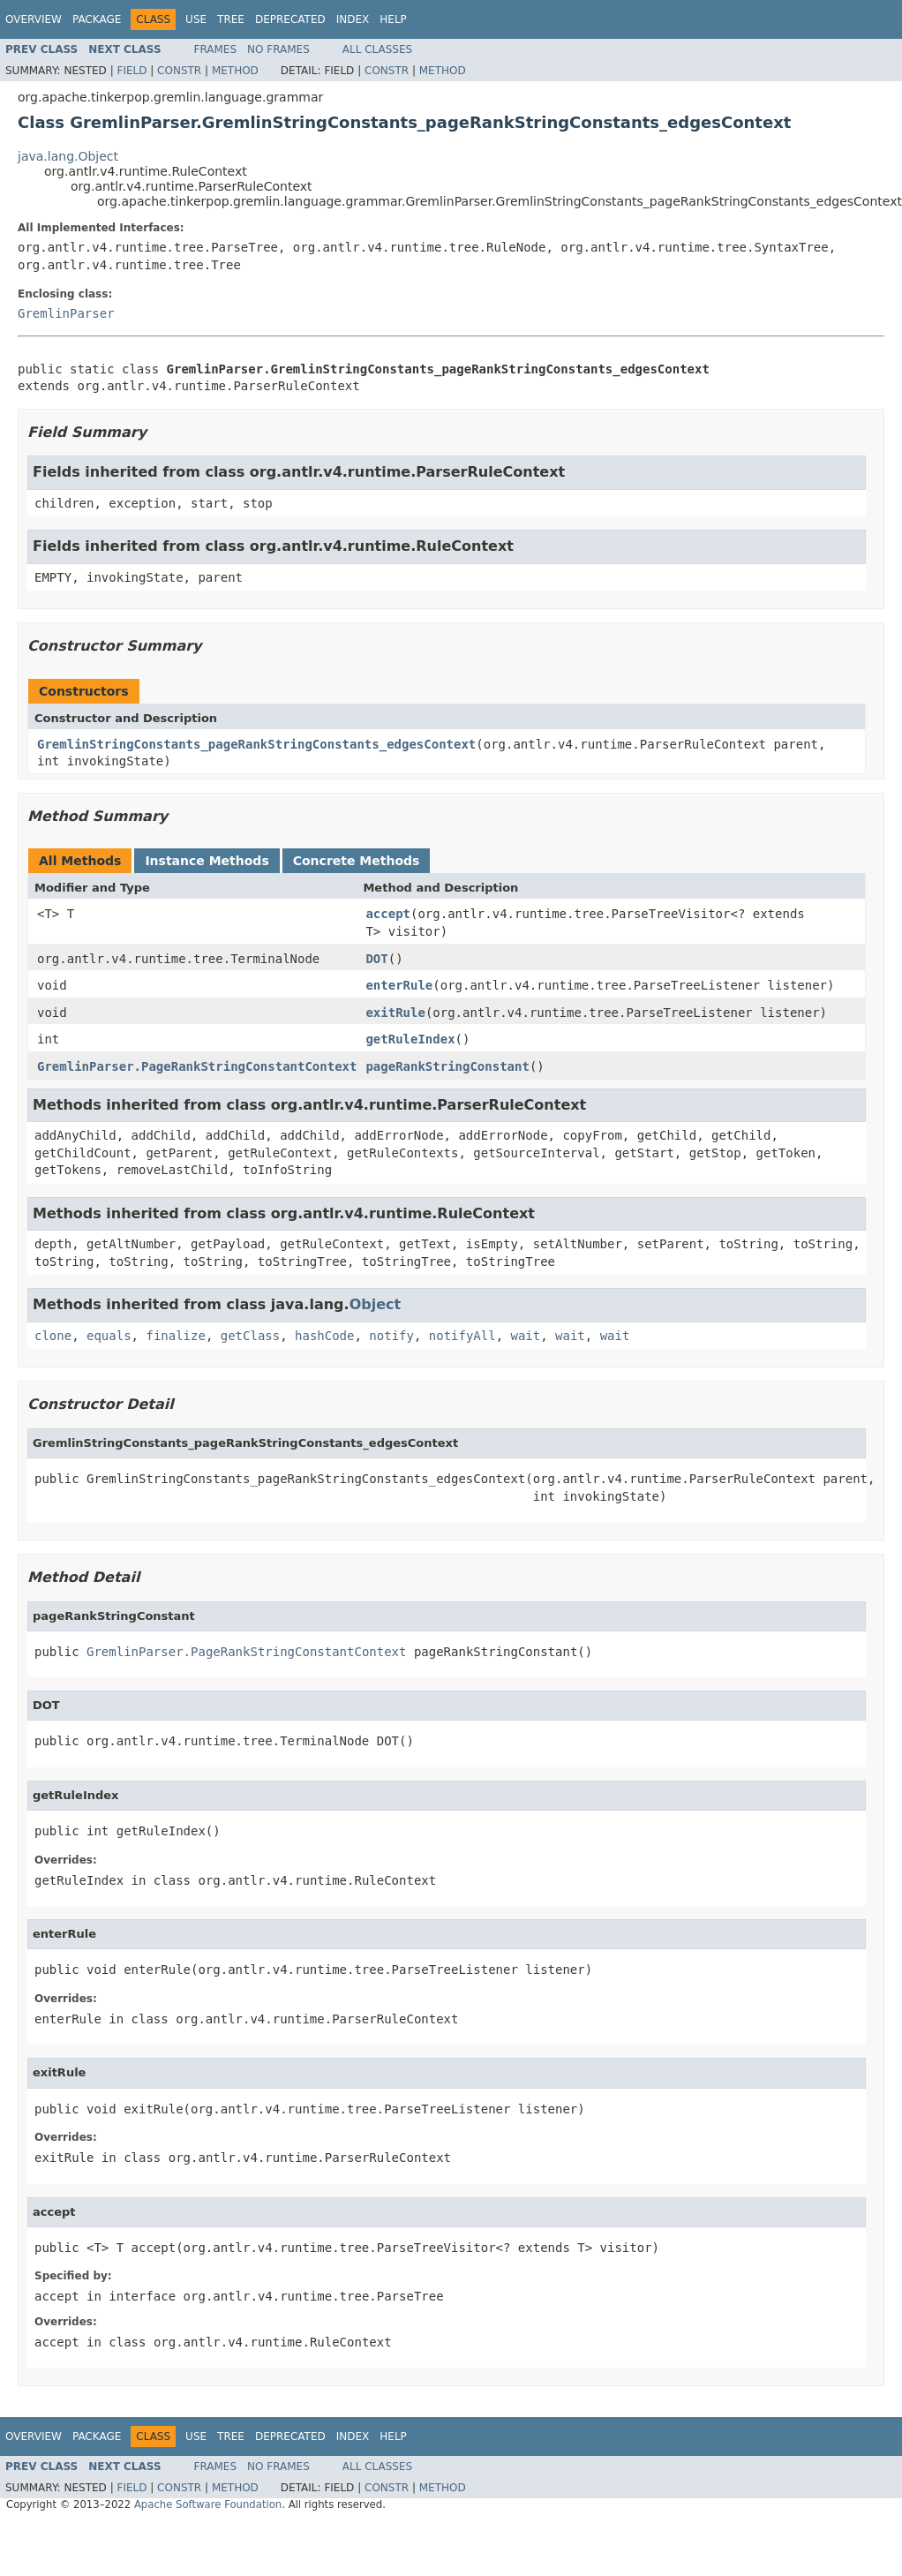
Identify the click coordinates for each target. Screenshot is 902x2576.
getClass (250, 1336)
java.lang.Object (68, 156)
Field (132, 70)
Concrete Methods (356, 861)
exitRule (395, 1013)
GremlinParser (66, 313)
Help (393, 19)
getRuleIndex (410, 1039)
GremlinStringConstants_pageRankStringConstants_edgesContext (256, 744)
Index (353, 19)
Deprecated (290, 19)
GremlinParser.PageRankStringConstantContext (197, 1066)
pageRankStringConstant (447, 1066)
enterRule (398, 985)
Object (376, 1304)
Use (196, 19)
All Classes (377, 49)
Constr (179, 70)
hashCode (324, 1336)
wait (526, 1336)
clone (52, 1336)
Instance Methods (206, 861)
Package (96, 19)
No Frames (278, 49)
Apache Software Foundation (208, 2504)
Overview (33, 19)
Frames (215, 49)
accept (387, 914)
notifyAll (462, 1336)
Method (235, 70)
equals (109, 1336)
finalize (175, 1336)
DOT (376, 959)
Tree (230, 19)
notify (391, 1336)
